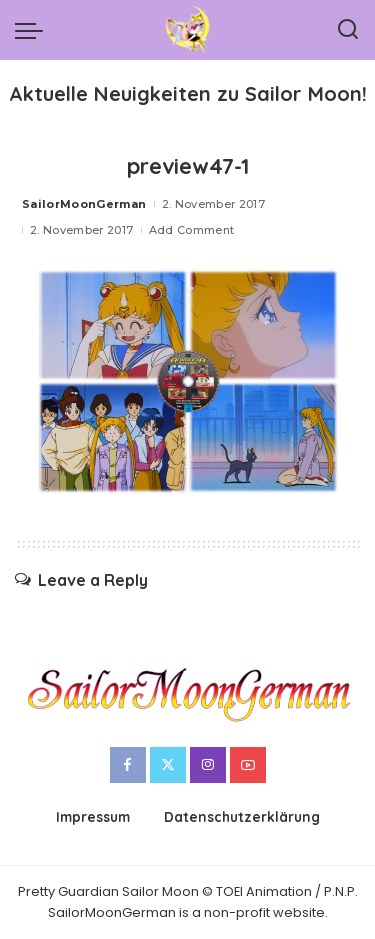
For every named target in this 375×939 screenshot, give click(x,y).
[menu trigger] (34, 30)
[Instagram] (208, 765)
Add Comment (192, 230)
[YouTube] (248, 765)
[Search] (348, 30)
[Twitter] (168, 765)
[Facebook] (128, 765)
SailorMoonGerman (84, 204)
